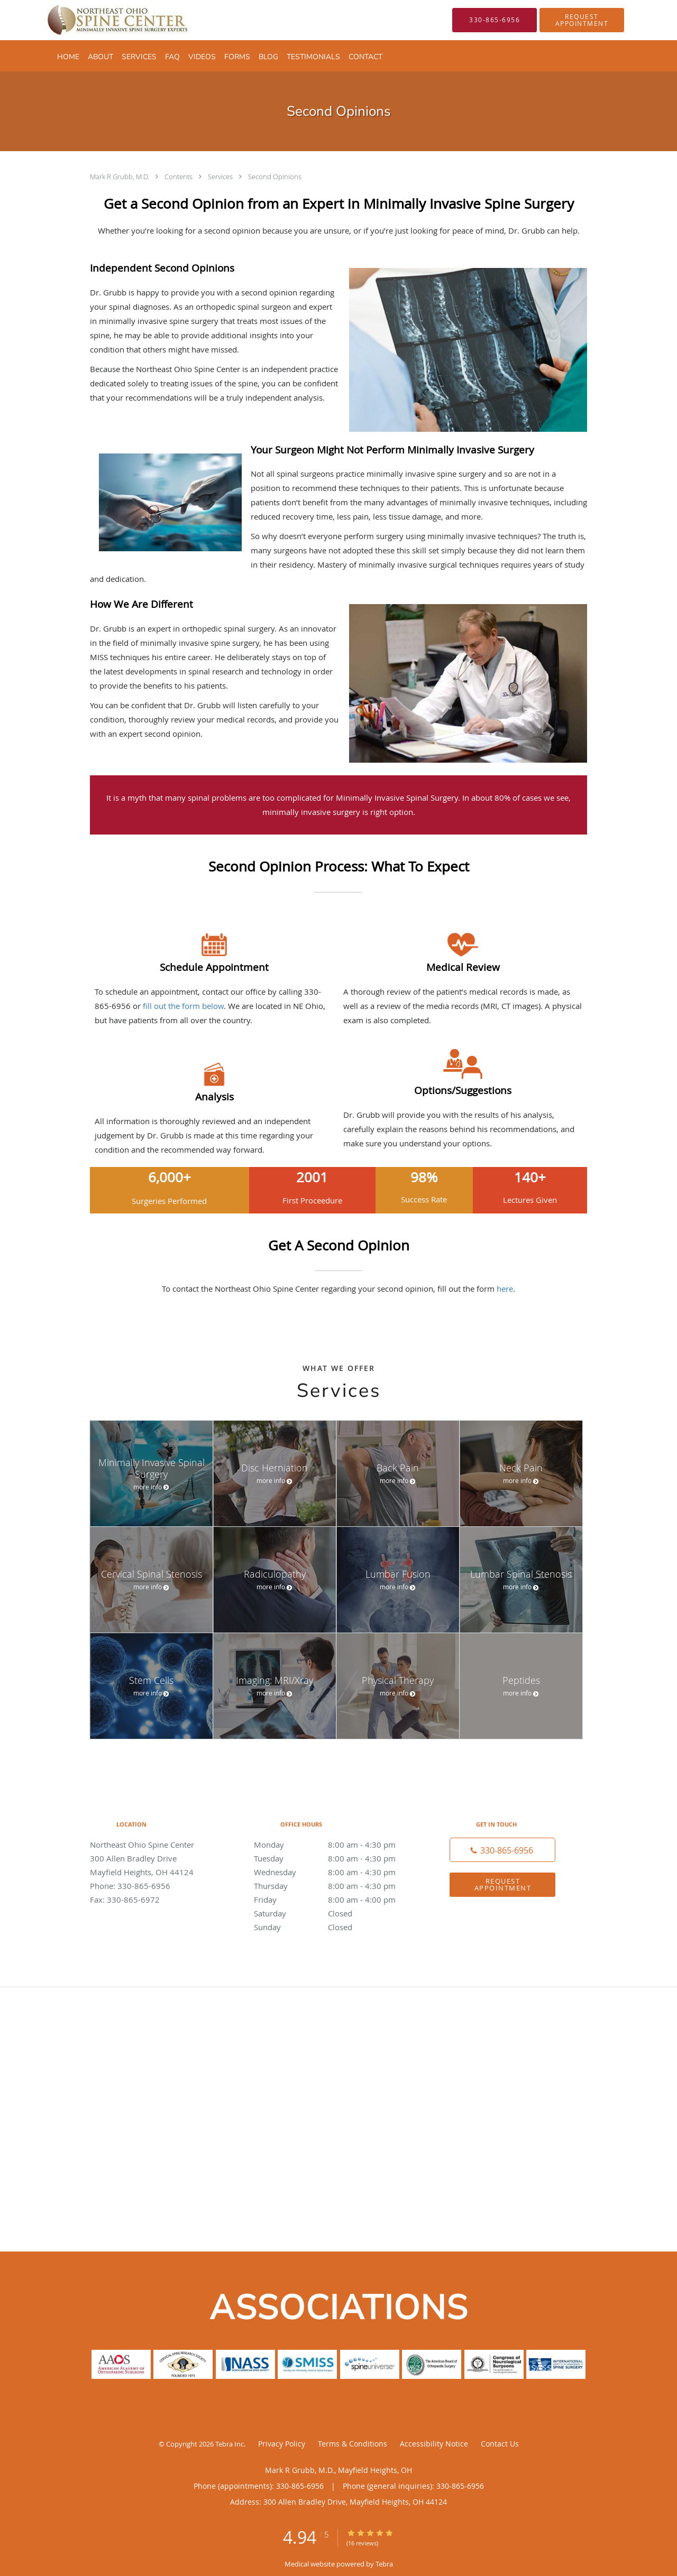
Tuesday (336, 1858)
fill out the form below (183, 1005)
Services (221, 176)
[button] (581, 20)
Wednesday (336, 1872)
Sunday (336, 1927)
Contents (179, 176)
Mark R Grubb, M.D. (120, 176)
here (505, 1288)
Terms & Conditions (352, 2444)
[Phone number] (502, 1850)
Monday (336, 1844)
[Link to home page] (101, 20)
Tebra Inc (229, 2444)
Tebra (384, 2564)
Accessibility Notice (434, 2444)
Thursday (336, 1886)
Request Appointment (503, 1884)
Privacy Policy (281, 2444)
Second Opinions (274, 176)
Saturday (336, 1913)
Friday (336, 1899)
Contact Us (500, 2444)
